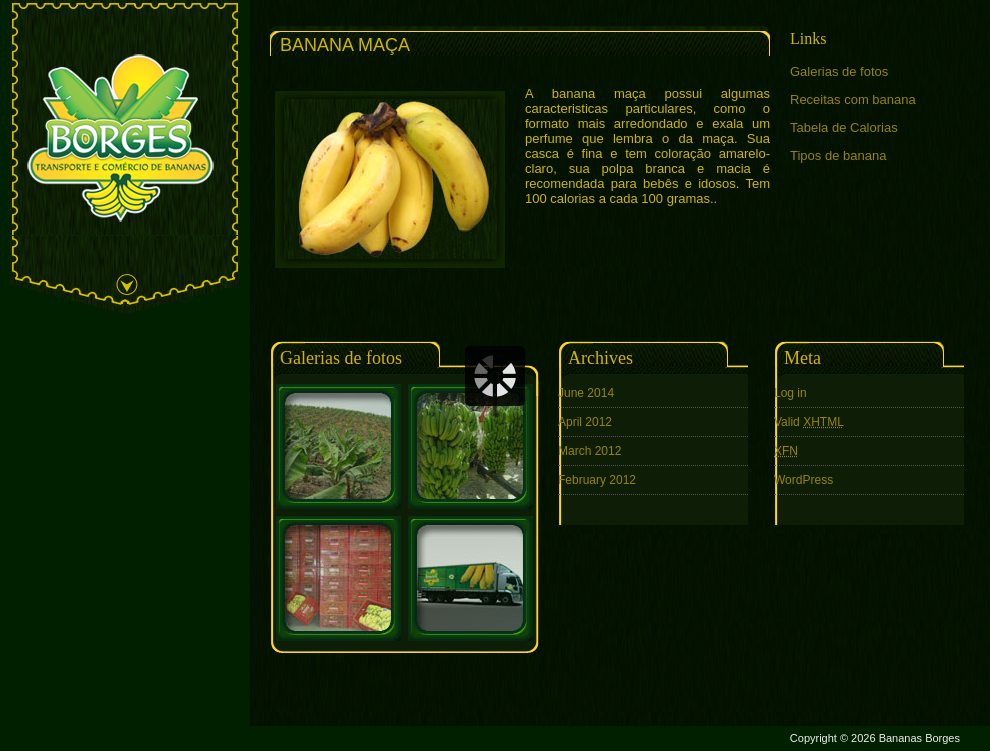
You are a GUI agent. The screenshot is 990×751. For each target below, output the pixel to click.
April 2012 (585, 422)
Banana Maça (345, 45)
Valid (809, 422)
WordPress (803, 480)
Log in (790, 393)
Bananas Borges (919, 738)
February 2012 (597, 480)
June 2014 (586, 393)
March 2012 (589, 451)
